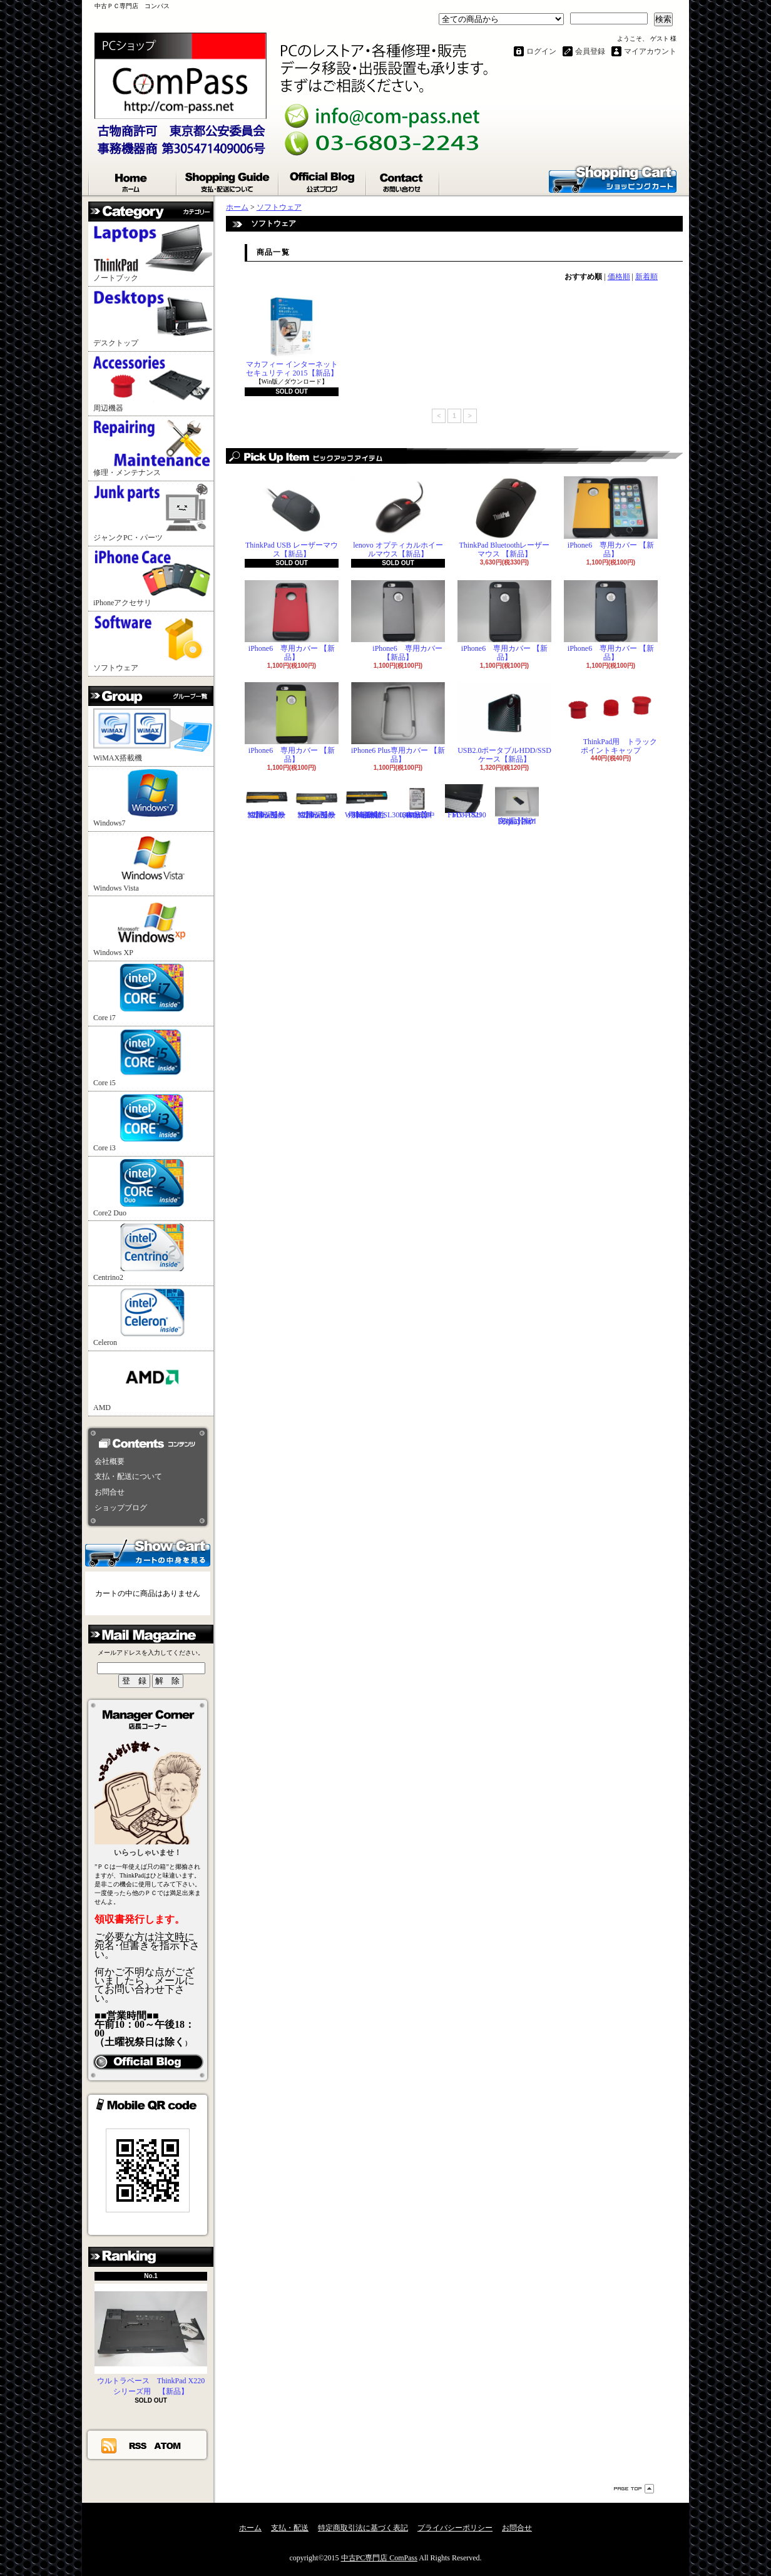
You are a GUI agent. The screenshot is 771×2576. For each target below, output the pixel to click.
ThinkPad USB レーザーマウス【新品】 (292, 517)
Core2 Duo (152, 1188)
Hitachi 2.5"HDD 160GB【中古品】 (417, 801)
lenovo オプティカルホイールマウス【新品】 (398, 517)
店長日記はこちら (148, 2062)
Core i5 (152, 1058)
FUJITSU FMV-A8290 (467, 801)
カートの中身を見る (147, 1552)
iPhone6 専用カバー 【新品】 (611, 517)
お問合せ (403, 179)
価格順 (619, 276)
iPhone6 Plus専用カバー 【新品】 (398, 723)
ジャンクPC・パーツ (152, 513)
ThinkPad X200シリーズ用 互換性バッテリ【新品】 (266, 801)
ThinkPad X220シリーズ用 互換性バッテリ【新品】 (317, 801)
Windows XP (152, 928)
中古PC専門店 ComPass (379, 2557)
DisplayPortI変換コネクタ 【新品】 (517, 804)
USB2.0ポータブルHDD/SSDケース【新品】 (504, 723)
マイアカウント (650, 51)
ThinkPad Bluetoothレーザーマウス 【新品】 (504, 517)
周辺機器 (152, 383)
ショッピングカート (613, 178)
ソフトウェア (152, 643)
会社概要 (109, 1461)
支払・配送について (228, 179)
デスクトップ (152, 318)
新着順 (646, 276)
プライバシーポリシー (455, 2527)
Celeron (152, 1318)
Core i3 (152, 1123)
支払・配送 (290, 2527)
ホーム (132, 179)
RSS (138, 2445)
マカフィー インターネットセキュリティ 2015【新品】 (292, 336)
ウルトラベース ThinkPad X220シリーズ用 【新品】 (150, 2340)
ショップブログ (323, 179)
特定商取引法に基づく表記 (363, 2527)
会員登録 (590, 51)
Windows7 (152, 798)
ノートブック (152, 253)
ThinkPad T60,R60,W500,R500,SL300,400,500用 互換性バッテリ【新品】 (387, 801)
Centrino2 (152, 1253)
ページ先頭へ (634, 2488)
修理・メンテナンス (152, 448)
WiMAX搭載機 (152, 735)
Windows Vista (152, 863)
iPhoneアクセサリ (152, 578)
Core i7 (152, 993)
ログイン (541, 51)
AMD (152, 1383)
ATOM (168, 2445)
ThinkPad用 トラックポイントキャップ (611, 718)
